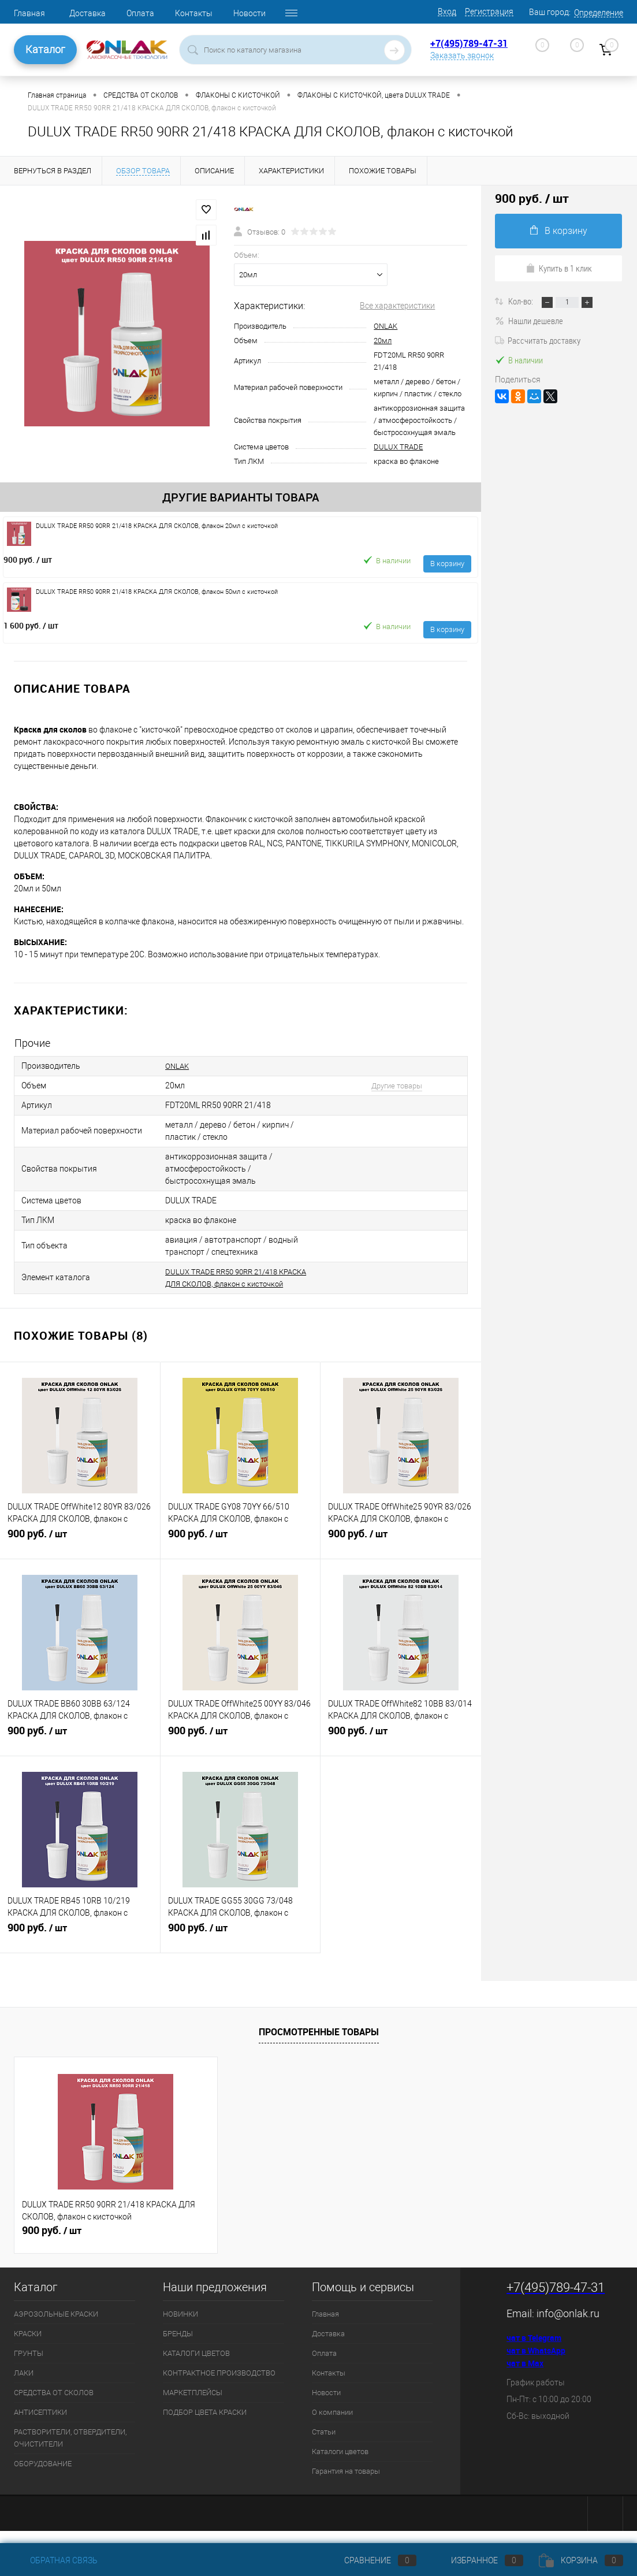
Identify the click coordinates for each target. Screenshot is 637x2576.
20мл (383, 340)
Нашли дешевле (529, 320)
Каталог (45, 49)
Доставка (87, 13)
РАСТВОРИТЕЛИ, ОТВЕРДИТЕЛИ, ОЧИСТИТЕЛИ (70, 2450)
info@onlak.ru (568, 2325)
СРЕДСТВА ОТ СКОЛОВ (54, 2404)
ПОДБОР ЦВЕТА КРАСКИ (205, 2424)
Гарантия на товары (346, 2483)
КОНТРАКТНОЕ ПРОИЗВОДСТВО (219, 2385)
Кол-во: (521, 301)
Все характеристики (397, 305)
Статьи (324, 2444)
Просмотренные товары (319, 2044)
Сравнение (370, 2560)
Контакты (194, 13)
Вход (447, 11)
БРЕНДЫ (178, 2345)
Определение (598, 12)
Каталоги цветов (340, 2463)
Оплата (140, 13)
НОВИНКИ (180, 2326)
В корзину (447, 563)
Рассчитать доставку (537, 340)
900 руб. (27, 559)
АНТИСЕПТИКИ (40, 2424)
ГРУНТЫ (28, 2365)
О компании (332, 2424)
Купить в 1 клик (559, 268)
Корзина (581, 2560)
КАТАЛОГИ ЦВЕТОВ (196, 2365)
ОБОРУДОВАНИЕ (43, 2475)
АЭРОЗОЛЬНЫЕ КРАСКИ (56, 2326)
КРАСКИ (28, 2345)
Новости (249, 13)
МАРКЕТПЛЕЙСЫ (192, 2404)
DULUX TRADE (398, 447)
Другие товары (396, 1085)
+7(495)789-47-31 (469, 43)
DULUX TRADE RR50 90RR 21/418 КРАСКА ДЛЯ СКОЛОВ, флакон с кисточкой (226, 1283)
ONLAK (385, 326)
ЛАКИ (23, 2385)
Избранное (477, 2560)
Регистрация (489, 11)
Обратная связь (56, 2560)
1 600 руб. (30, 625)
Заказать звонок (462, 55)
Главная (29, 13)
